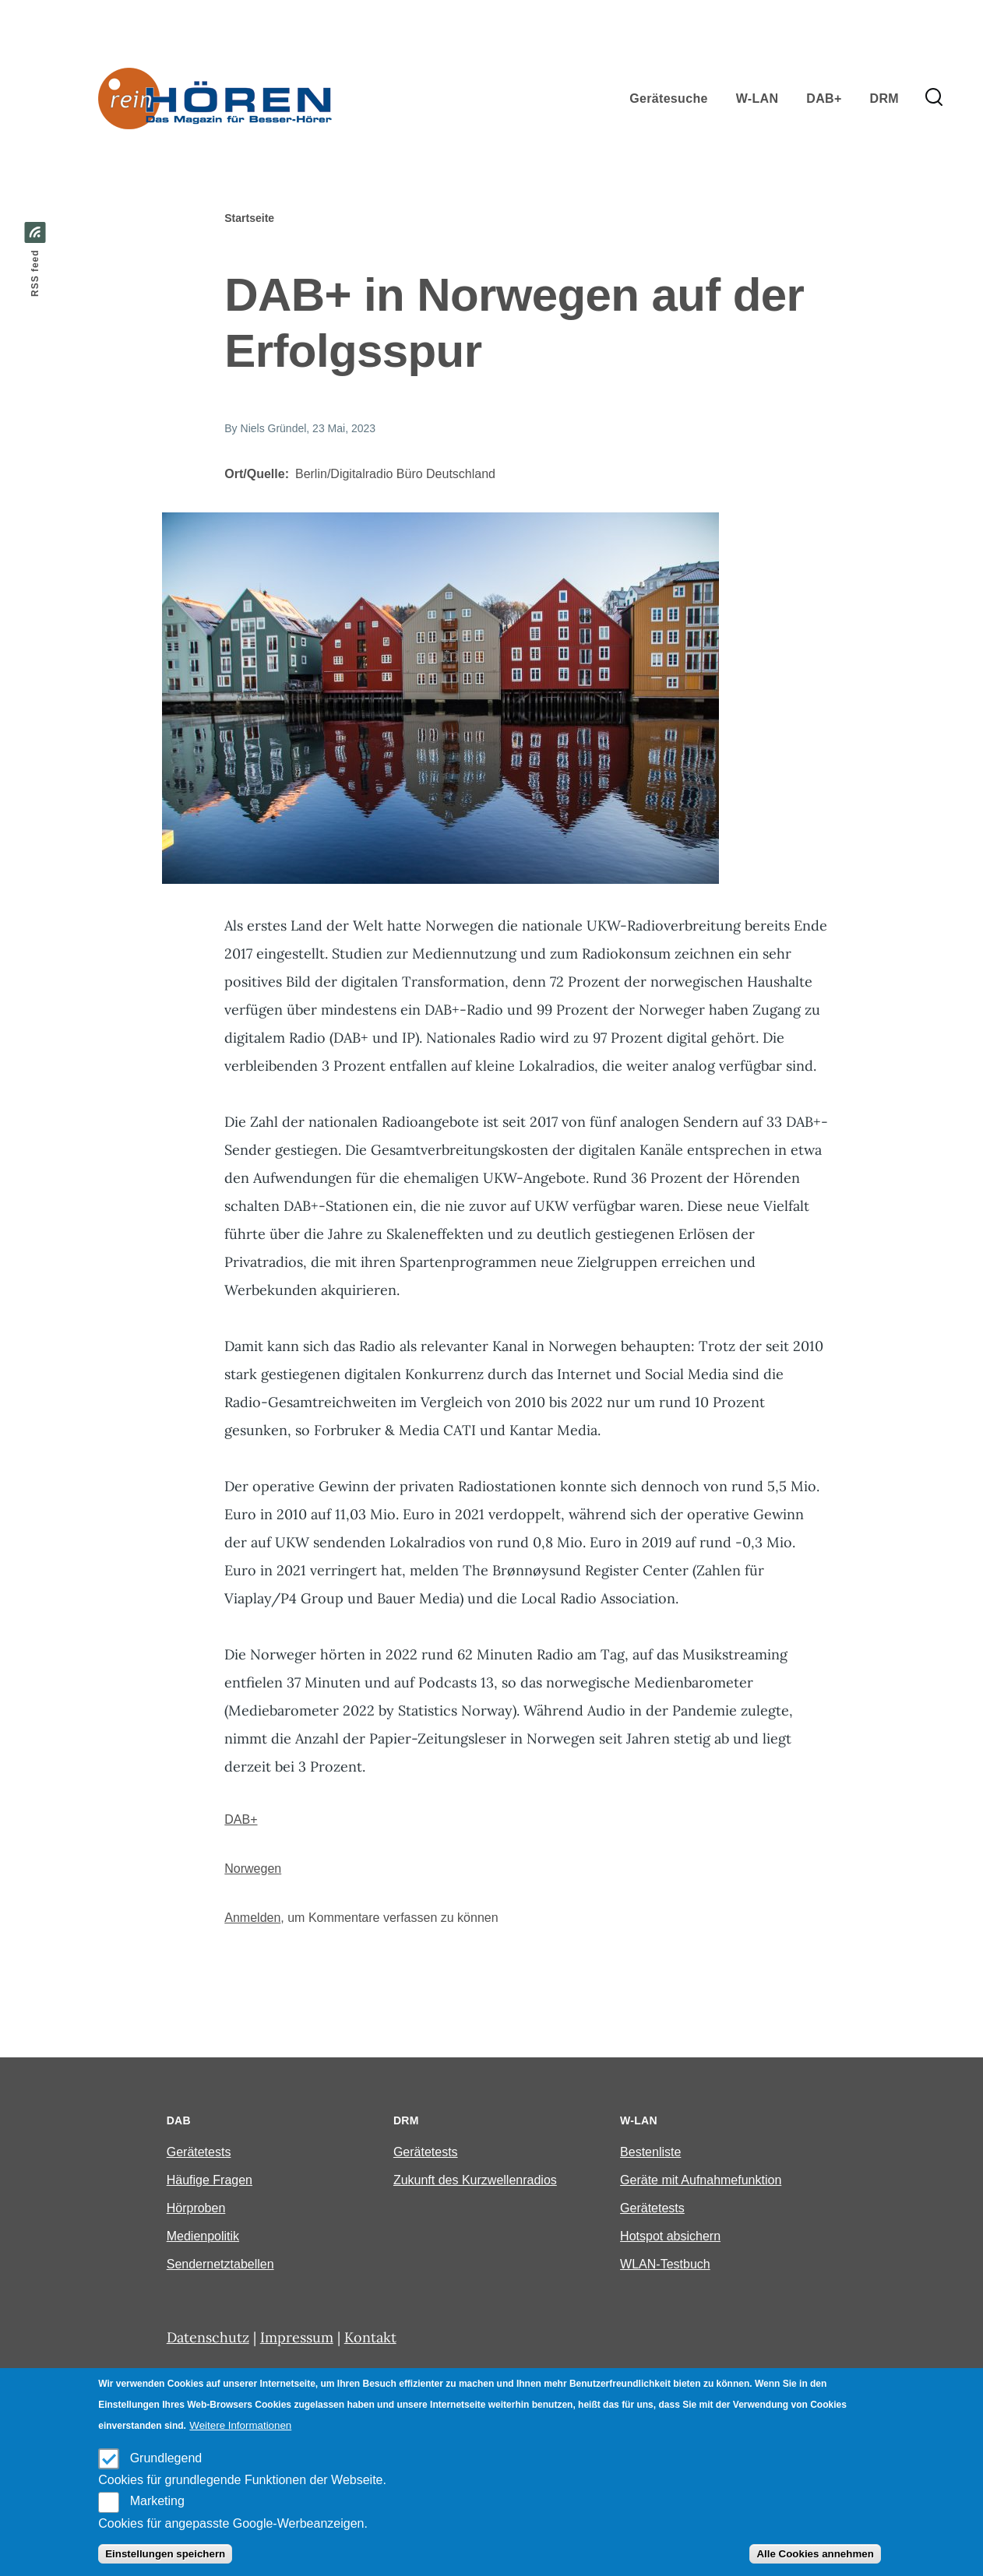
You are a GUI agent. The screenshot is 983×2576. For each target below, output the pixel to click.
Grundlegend (166, 2458)
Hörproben (196, 2208)
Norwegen (252, 1868)
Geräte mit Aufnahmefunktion (700, 2180)
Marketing (157, 2500)
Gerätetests (199, 2152)
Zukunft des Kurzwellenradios (475, 2180)
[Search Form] (934, 98)
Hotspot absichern (670, 2236)
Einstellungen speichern (165, 2554)
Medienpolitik (203, 2236)
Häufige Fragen (209, 2180)
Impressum (296, 2337)
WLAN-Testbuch (665, 2264)
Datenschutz (208, 2337)
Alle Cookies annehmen (814, 2554)
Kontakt (370, 2337)
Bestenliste (650, 2152)
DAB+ (240, 1819)
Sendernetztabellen (220, 2264)
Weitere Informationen (240, 2425)
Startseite (249, 218)
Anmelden (252, 1917)
